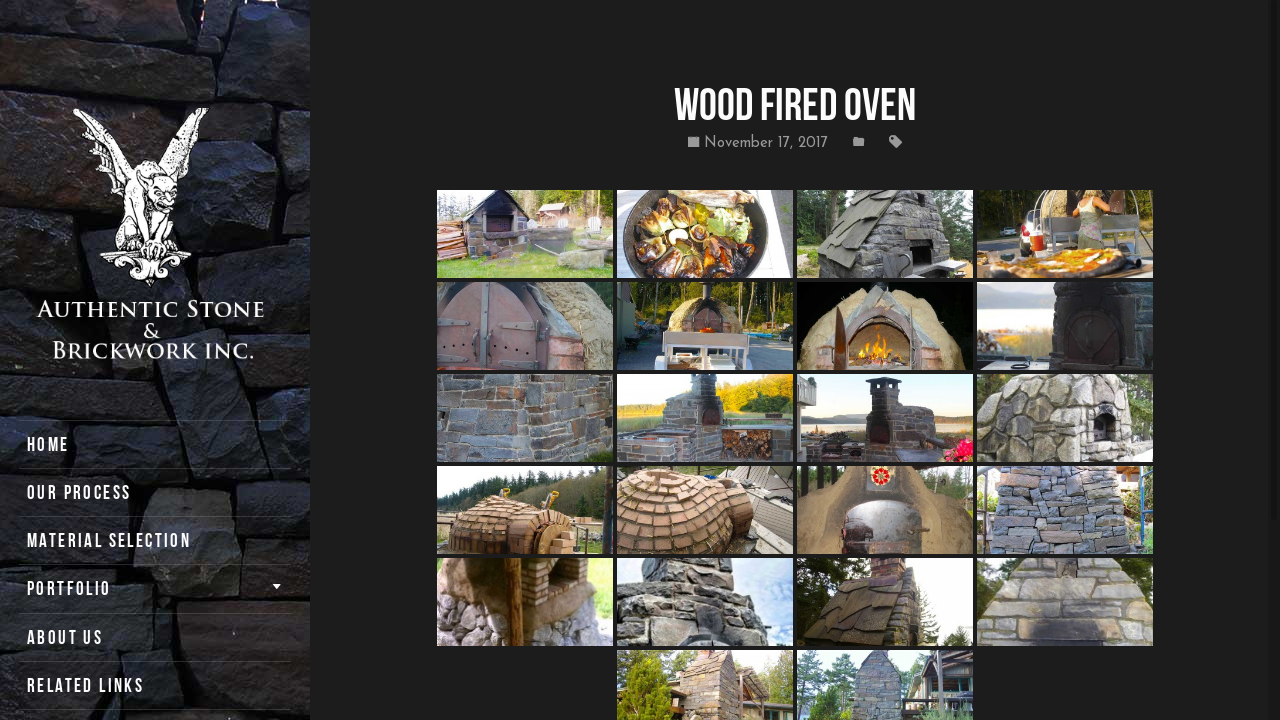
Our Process (79, 492)
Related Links (85, 685)
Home (48, 444)
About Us (65, 637)
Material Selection (109, 540)
